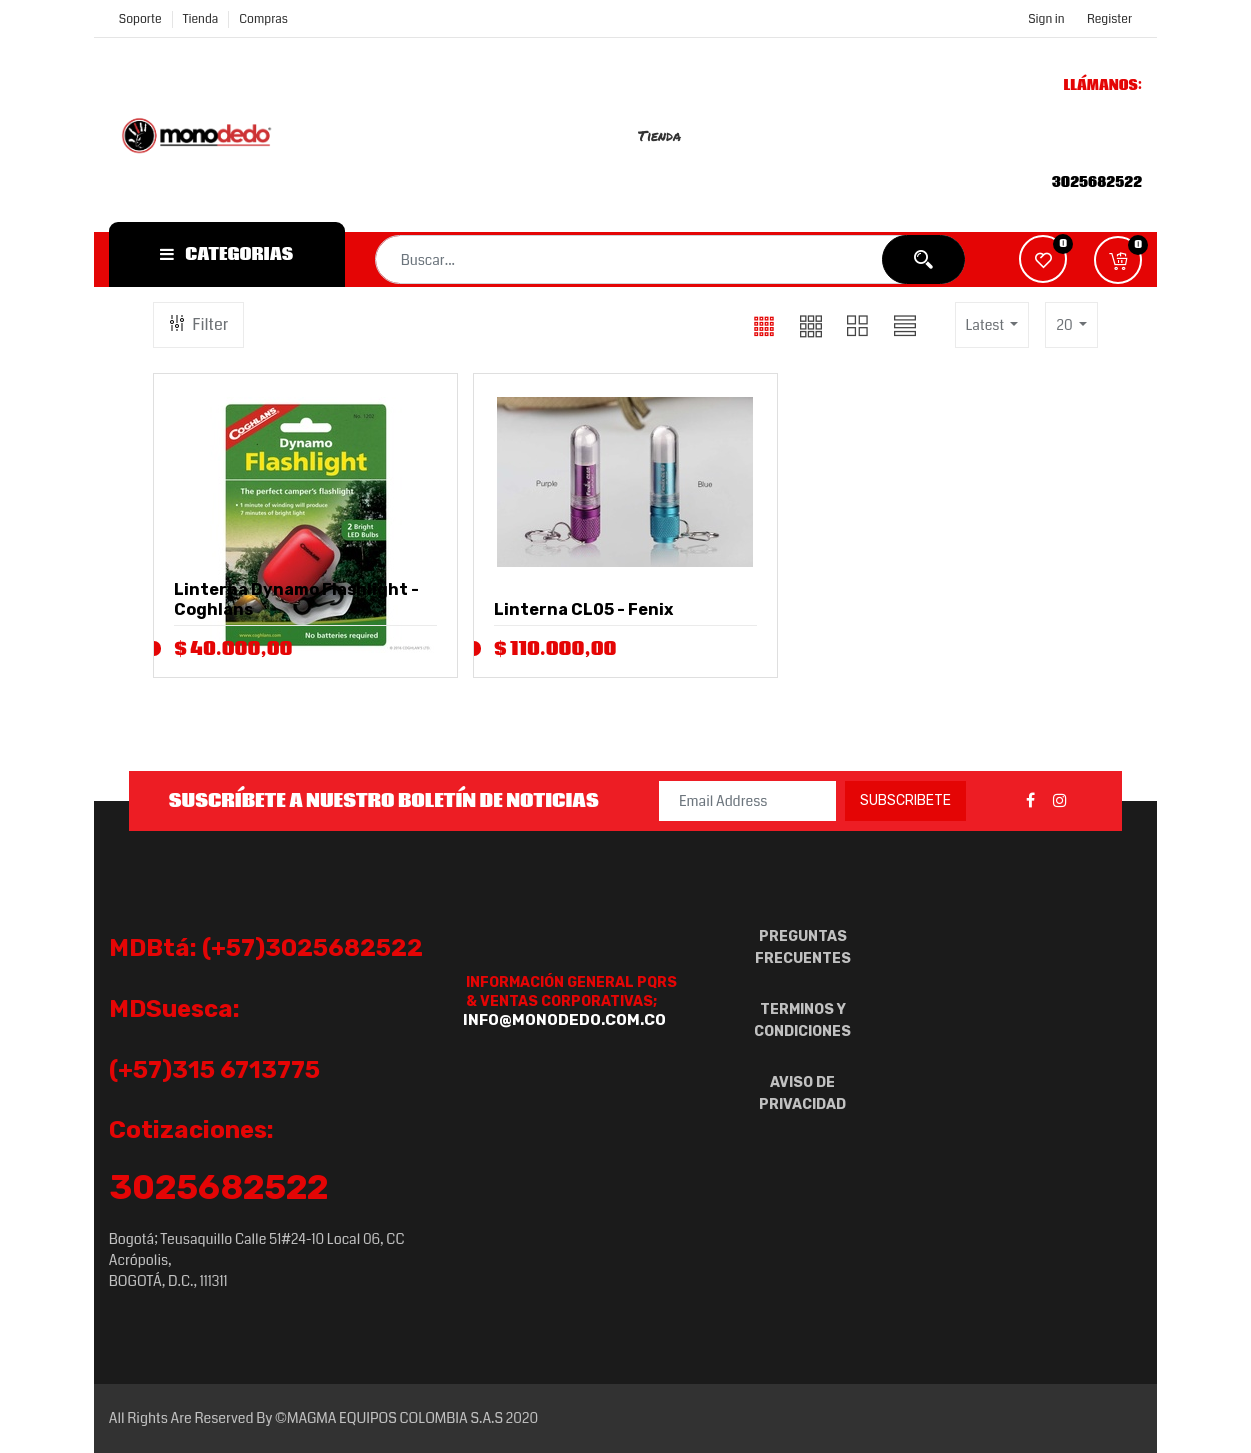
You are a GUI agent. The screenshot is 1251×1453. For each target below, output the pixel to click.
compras (263, 19)
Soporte (140, 19)
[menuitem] (670, 135)
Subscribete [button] (905, 800)
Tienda (201, 19)
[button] (1118, 260)
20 (1065, 325)
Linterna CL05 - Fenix (583, 609)
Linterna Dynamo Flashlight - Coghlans (296, 599)
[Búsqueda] (923, 259)
